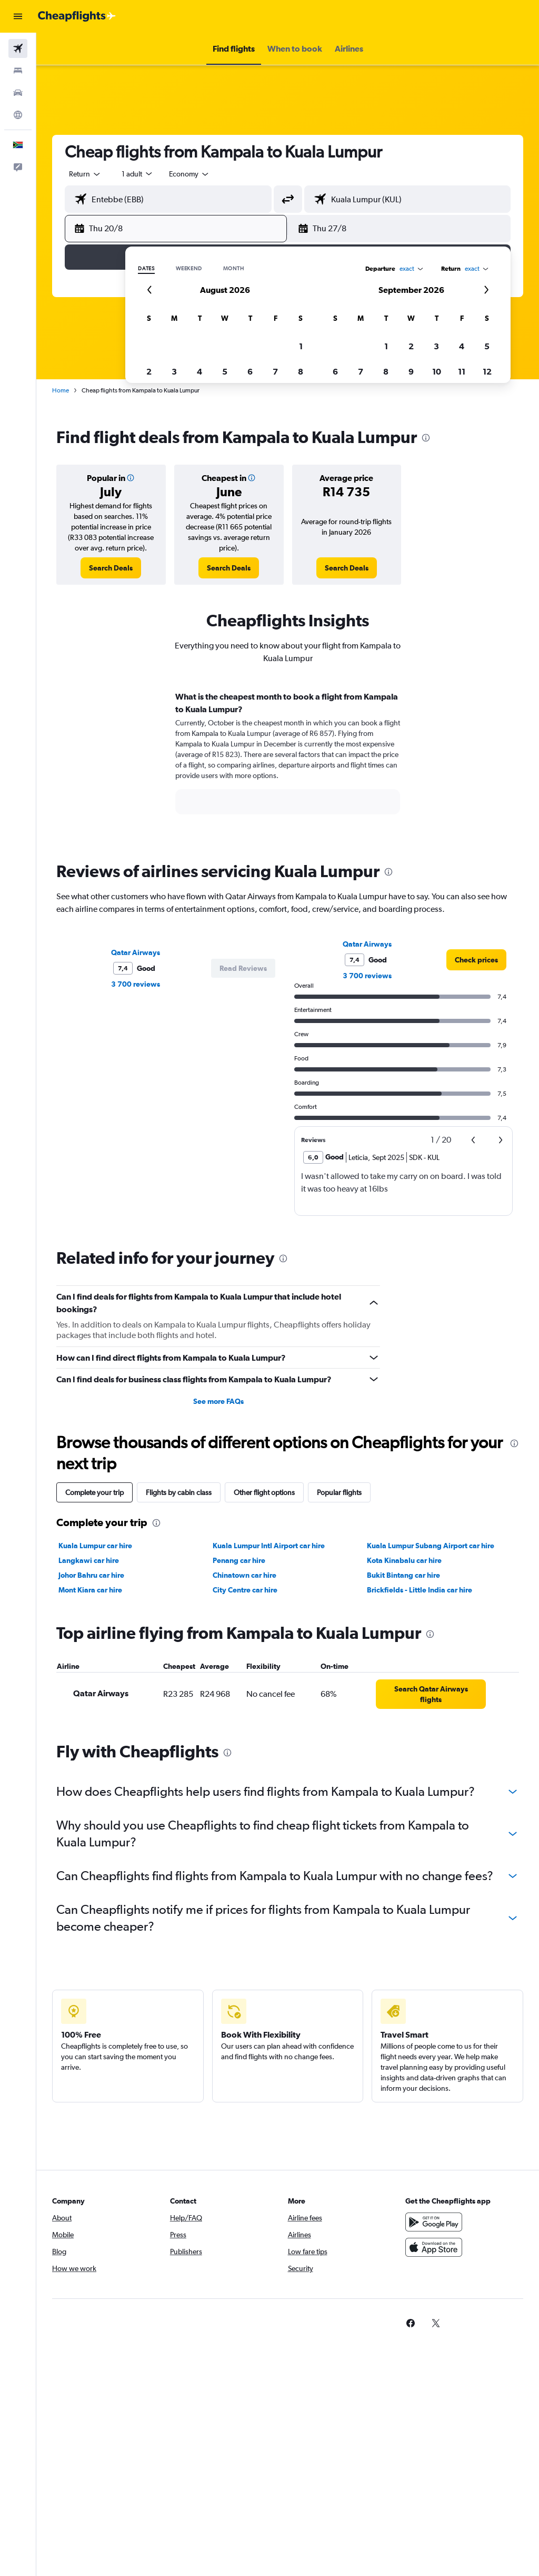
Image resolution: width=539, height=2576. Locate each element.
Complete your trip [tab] (94, 1492)
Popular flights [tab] (339, 1492)
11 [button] (461, 371)
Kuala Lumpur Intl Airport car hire (269, 1545)
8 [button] (300, 371)
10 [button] (436, 371)
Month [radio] (233, 269)
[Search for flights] (18, 48)
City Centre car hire (245, 1590)
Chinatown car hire (244, 1575)
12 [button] (487, 371)
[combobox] (189, 174)
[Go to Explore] (18, 114)
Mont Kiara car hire (90, 1590)
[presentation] (426, 438)
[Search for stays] (18, 70)
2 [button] (149, 371)
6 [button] (250, 371)
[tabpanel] (287, 762)
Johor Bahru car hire (91, 1575)
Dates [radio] (146, 269)
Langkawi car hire (88, 1560)
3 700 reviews (135, 984)
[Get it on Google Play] (433, 2222)
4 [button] (199, 371)
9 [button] (411, 371)
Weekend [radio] (189, 269)
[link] (111, 567)
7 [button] (275, 371)
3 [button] (174, 371)
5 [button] (224, 371)
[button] (17, 16)
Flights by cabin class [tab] (179, 1492)
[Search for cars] (18, 92)
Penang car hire (239, 1560)
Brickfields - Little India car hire (419, 1590)
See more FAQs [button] (218, 1401)
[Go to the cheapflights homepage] (77, 16)
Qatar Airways (135, 952)
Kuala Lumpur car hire (95, 1545)
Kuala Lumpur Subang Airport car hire (430, 1545)
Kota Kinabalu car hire (404, 1560)
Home (60, 390)
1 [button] (301, 346)
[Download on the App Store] (433, 2247)
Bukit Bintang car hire (403, 1575)
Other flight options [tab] (264, 1492)
